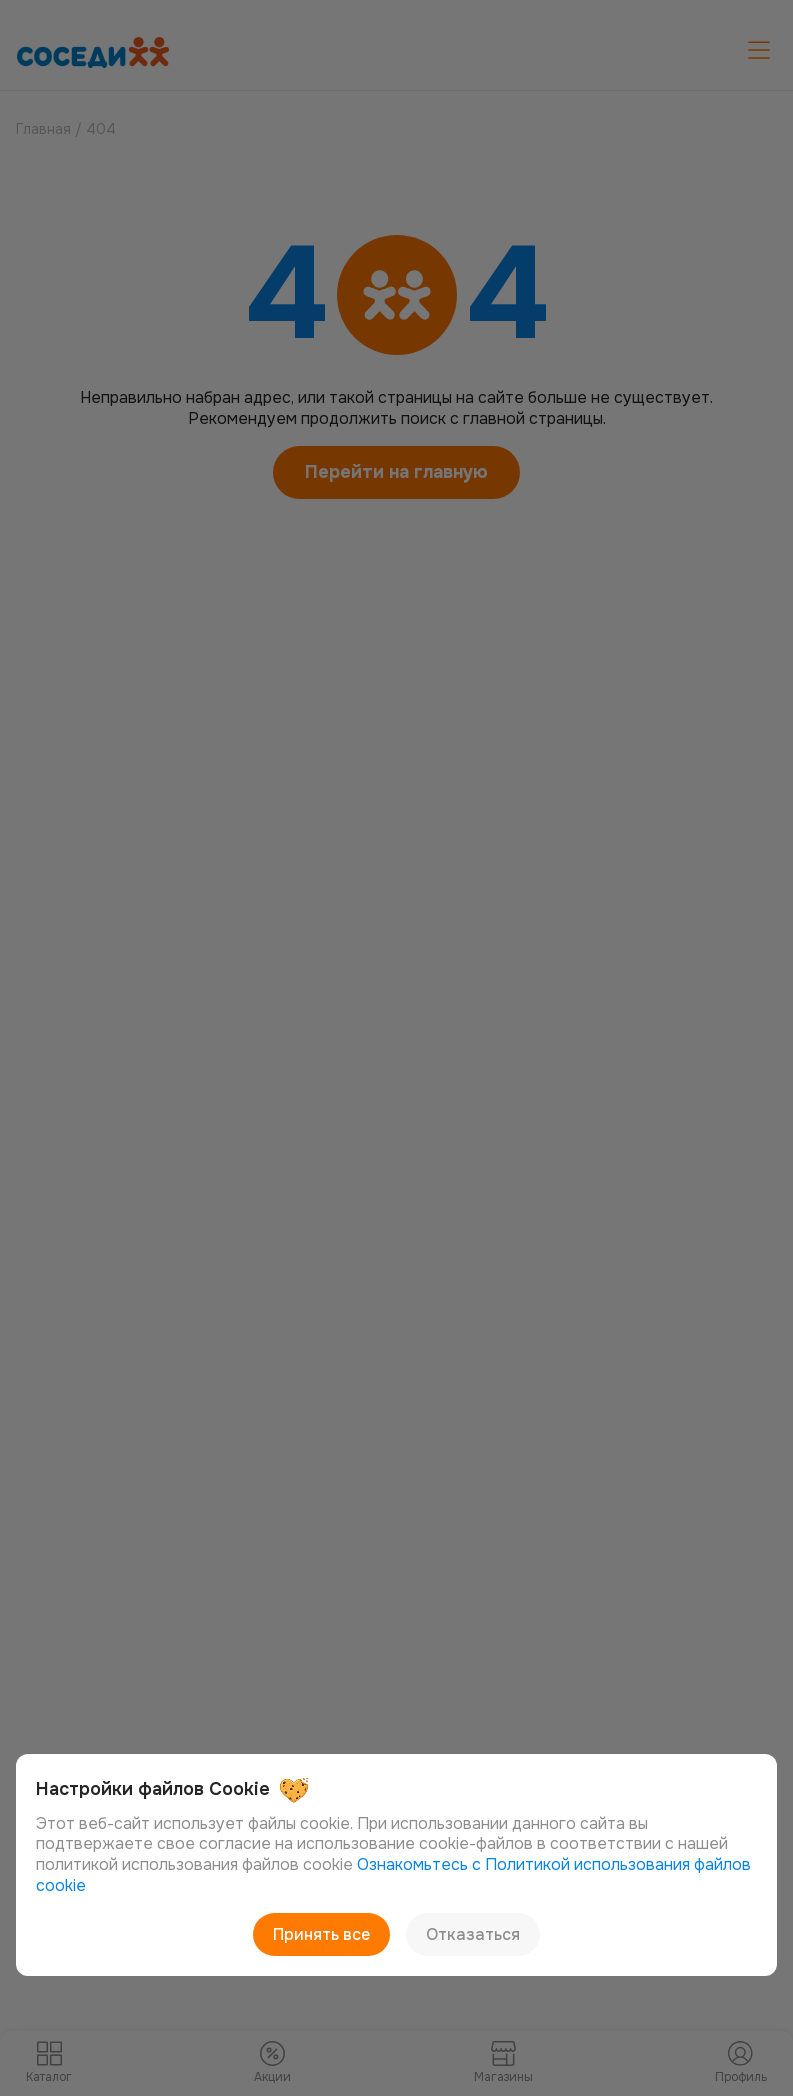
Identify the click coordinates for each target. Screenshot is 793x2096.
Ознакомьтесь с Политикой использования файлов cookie (393, 1875)
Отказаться (473, 1934)
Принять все (321, 1934)
